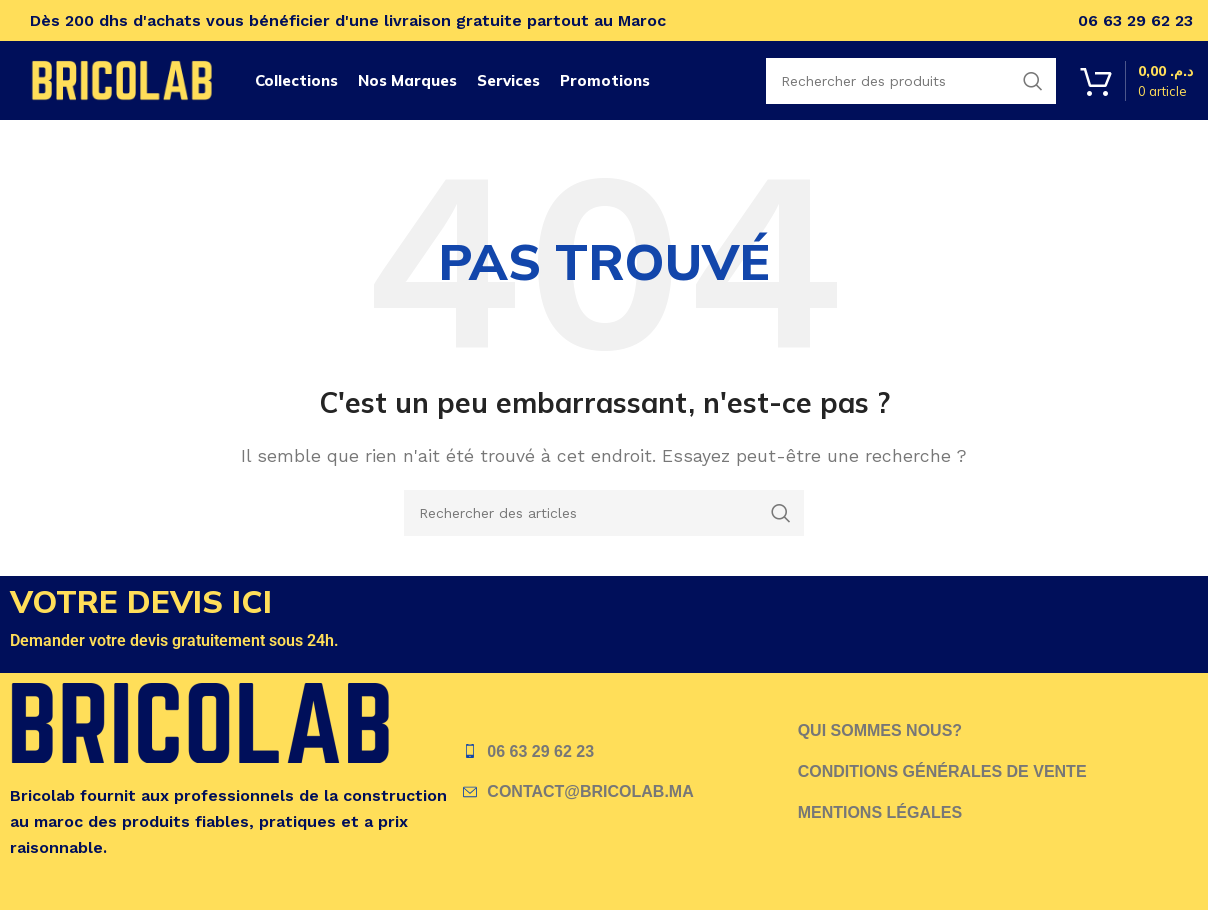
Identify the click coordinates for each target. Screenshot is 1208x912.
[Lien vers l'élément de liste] (630, 752)
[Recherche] (604, 513)
